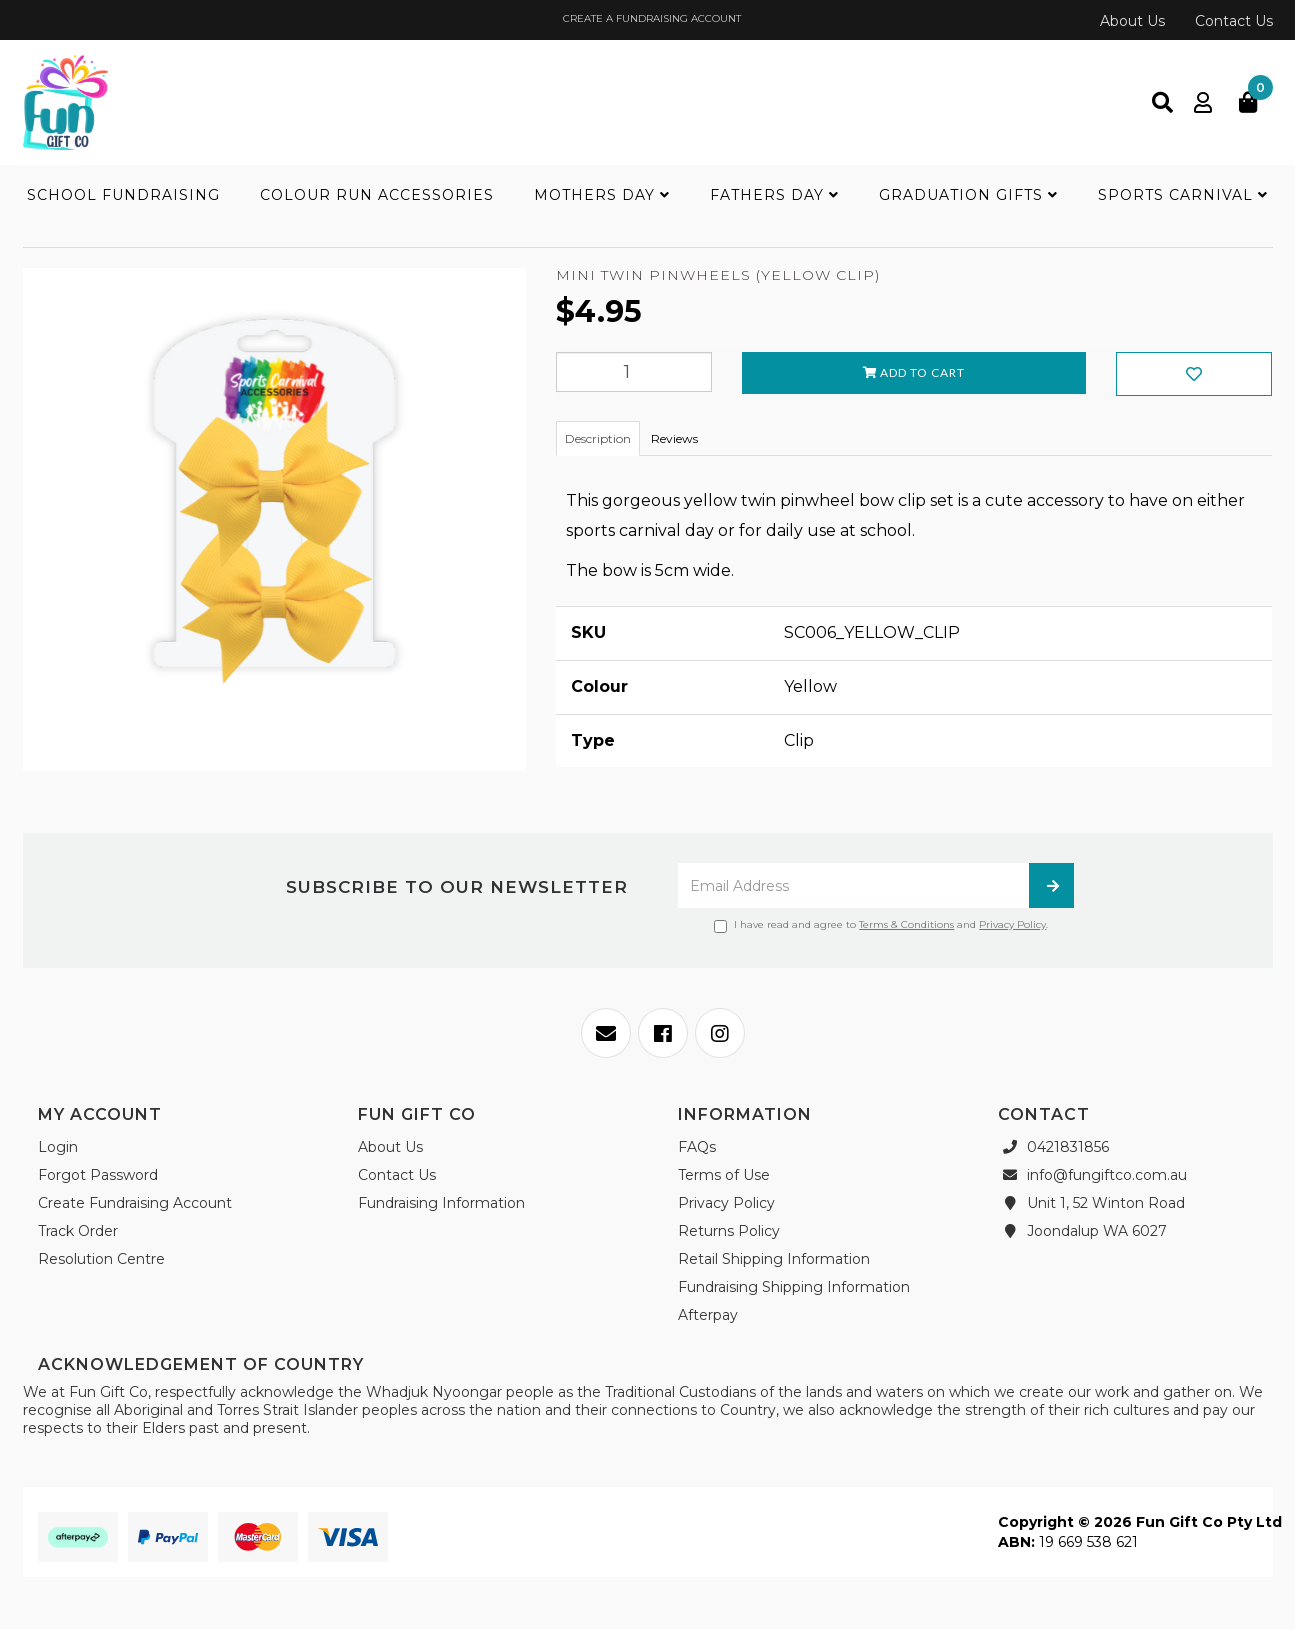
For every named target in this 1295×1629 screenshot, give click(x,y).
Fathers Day (774, 195)
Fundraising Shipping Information (794, 1287)
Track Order (78, 1231)
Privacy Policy (1012, 924)
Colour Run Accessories (377, 195)
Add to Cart (914, 372)
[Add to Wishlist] (562, 337)
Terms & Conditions (906, 924)
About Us (1132, 21)
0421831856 (1053, 1147)
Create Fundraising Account (135, 1203)
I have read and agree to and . (881, 925)
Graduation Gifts (968, 195)
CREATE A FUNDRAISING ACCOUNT (650, 18)
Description (598, 438)
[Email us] (606, 1033)
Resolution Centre (101, 1259)
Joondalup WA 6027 (1082, 1231)
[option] (274, 524)
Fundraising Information (441, 1203)
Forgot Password (98, 1175)
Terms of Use (724, 1175)
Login (58, 1147)
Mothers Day (602, 195)
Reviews (674, 438)
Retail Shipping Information (774, 1259)
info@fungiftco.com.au (1092, 1175)
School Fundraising (123, 195)
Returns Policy (729, 1231)
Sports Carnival (1183, 195)
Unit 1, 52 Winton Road (1091, 1203)
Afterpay (708, 1315)
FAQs (697, 1147)
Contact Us (1234, 21)
